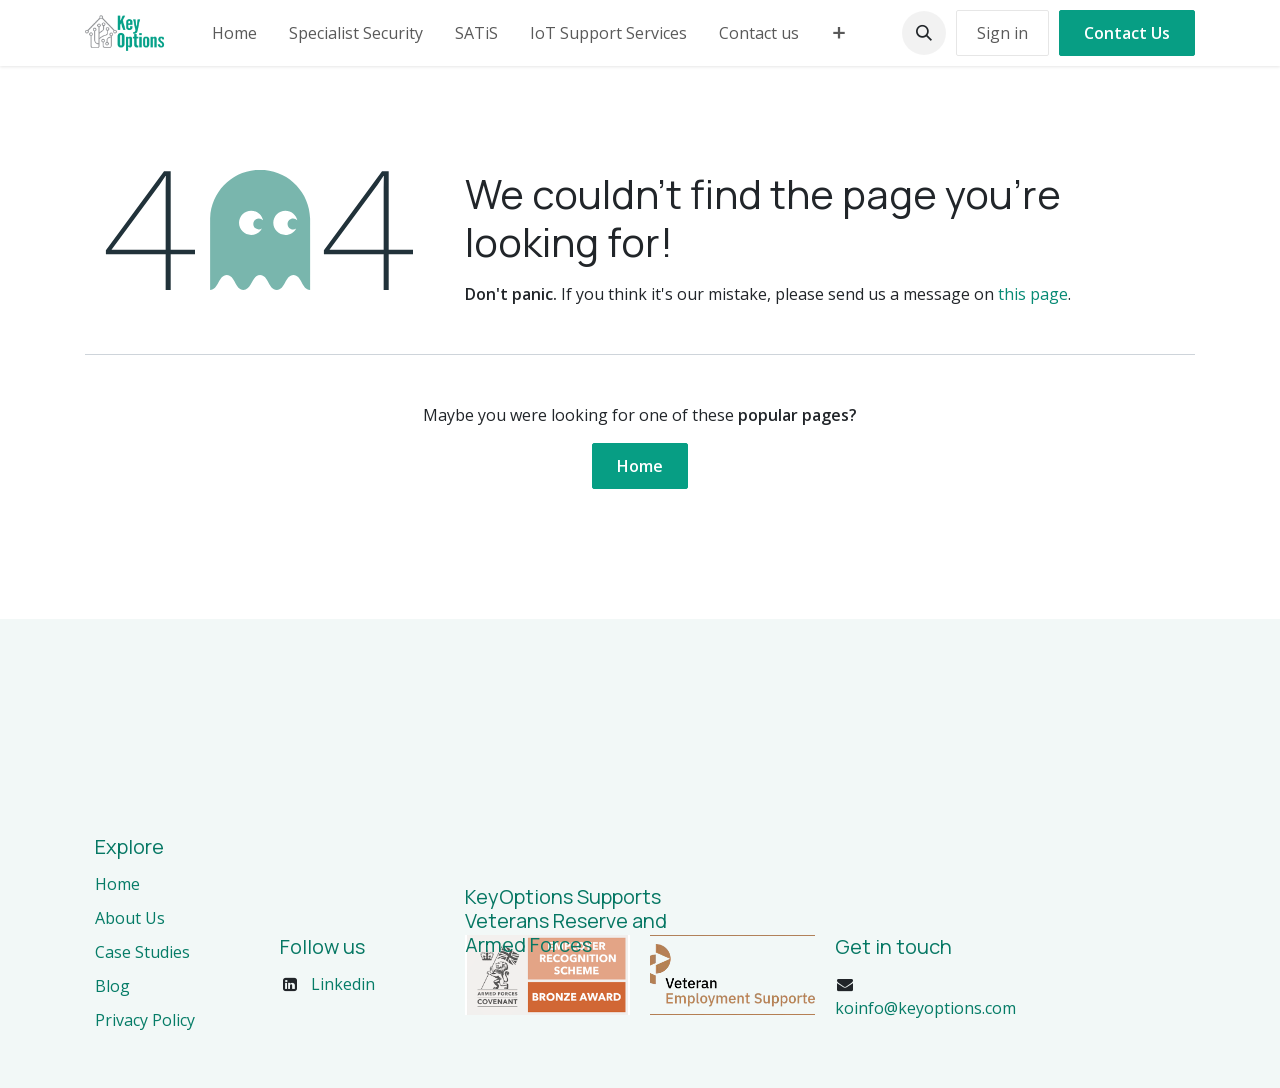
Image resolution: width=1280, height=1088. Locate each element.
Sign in (1002, 33)
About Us (130, 918)
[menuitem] (234, 33)
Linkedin (343, 984)
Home (640, 466)
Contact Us (1127, 33)
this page (1033, 294)
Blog (112, 986)
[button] (924, 33)
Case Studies (142, 952)
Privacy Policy (145, 1020)
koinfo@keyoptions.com (925, 1008)
